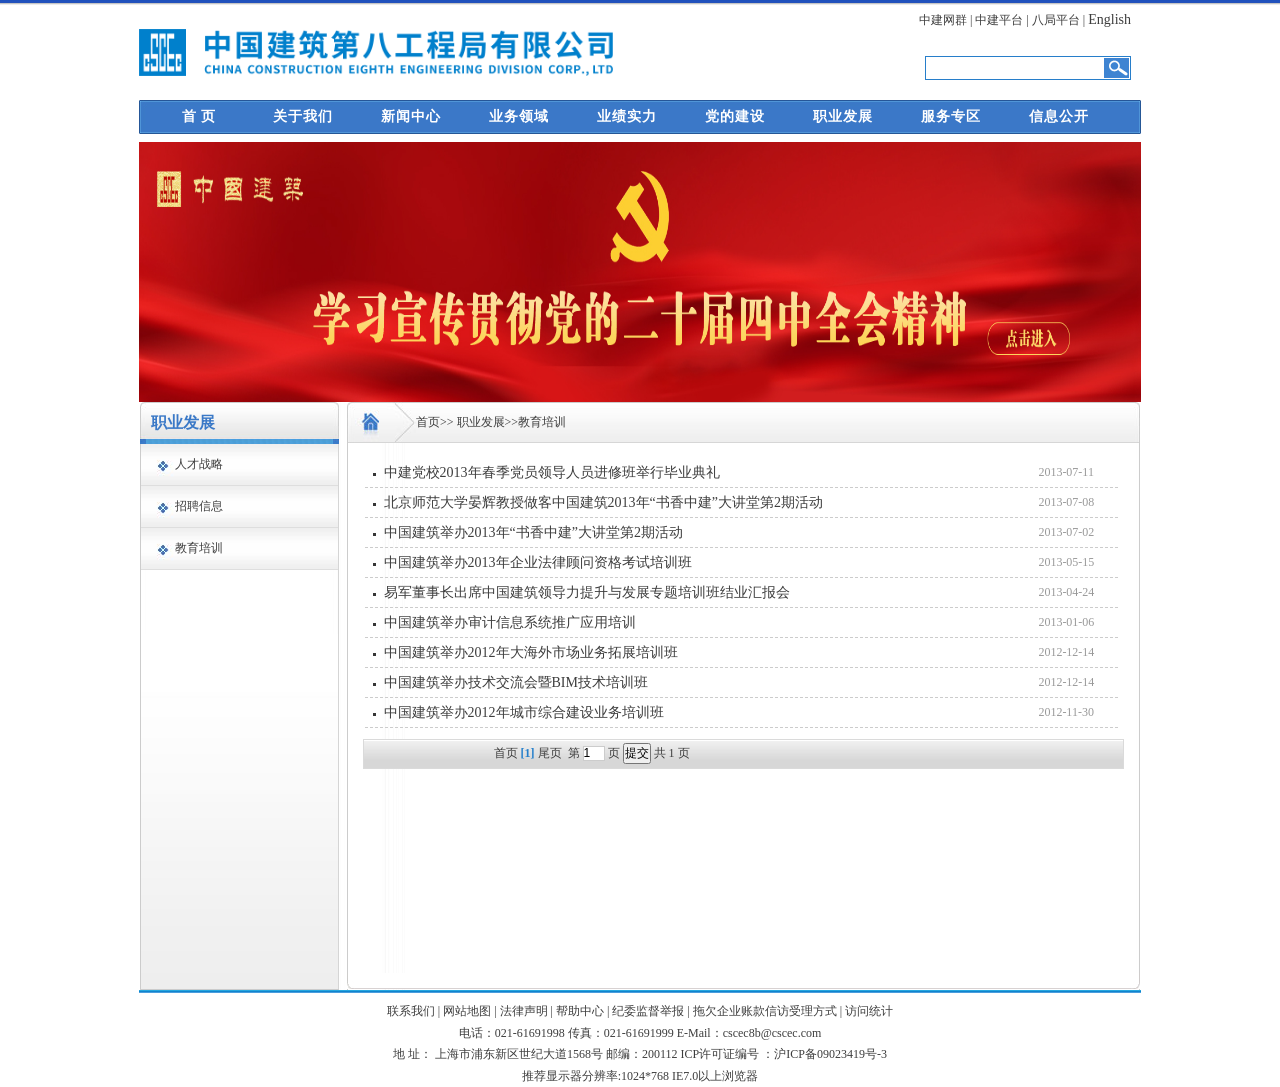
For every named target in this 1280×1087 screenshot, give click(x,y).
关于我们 (303, 116)
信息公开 (1059, 116)
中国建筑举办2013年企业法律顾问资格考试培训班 (538, 562)
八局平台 (1056, 20)
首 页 (199, 116)
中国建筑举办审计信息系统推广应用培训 (510, 622)
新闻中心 (411, 116)
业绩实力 (627, 116)
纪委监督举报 (648, 1011)
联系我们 (411, 1011)
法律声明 (524, 1011)
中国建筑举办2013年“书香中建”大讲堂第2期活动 (533, 532)
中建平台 (999, 20)
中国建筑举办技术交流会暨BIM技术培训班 (516, 682)
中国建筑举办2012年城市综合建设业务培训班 (524, 712)
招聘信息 (199, 506)
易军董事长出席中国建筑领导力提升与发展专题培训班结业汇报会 (587, 592)
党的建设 (735, 116)
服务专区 (951, 116)
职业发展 (843, 116)
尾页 (550, 753)
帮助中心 (580, 1011)
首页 (428, 422)
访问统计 (869, 1011)
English (1109, 19)
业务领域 (519, 116)
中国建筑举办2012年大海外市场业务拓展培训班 (531, 652)
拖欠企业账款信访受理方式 (765, 1011)
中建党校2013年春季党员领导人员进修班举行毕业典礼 (552, 472)
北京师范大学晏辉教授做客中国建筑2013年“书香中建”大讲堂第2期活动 (603, 502)
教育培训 (199, 548)
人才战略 (199, 464)
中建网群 (943, 20)
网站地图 (467, 1011)
